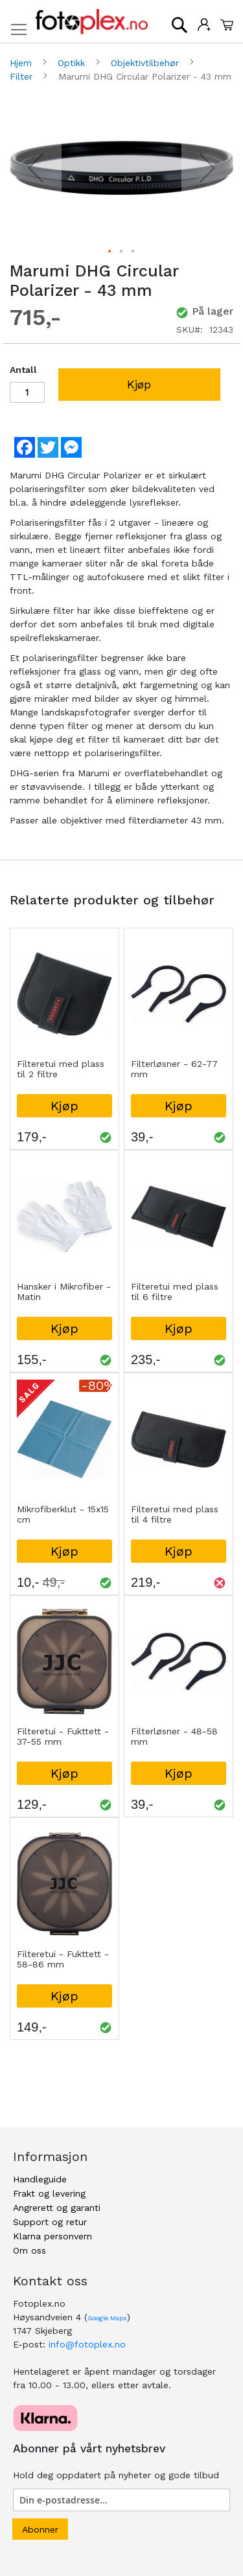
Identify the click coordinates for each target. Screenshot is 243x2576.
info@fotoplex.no (87, 2344)
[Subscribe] (40, 2529)
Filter (23, 76)
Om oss (29, 2250)
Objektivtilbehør (146, 63)
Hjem (22, 63)
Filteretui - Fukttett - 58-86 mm (63, 1959)
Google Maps (107, 2318)
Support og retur (50, 2222)
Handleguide (40, 2179)
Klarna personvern (52, 2236)
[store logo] (92, 21)
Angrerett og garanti (56, 2207)
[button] (36, 167)
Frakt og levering (49, 2193)
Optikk (73, 63)
